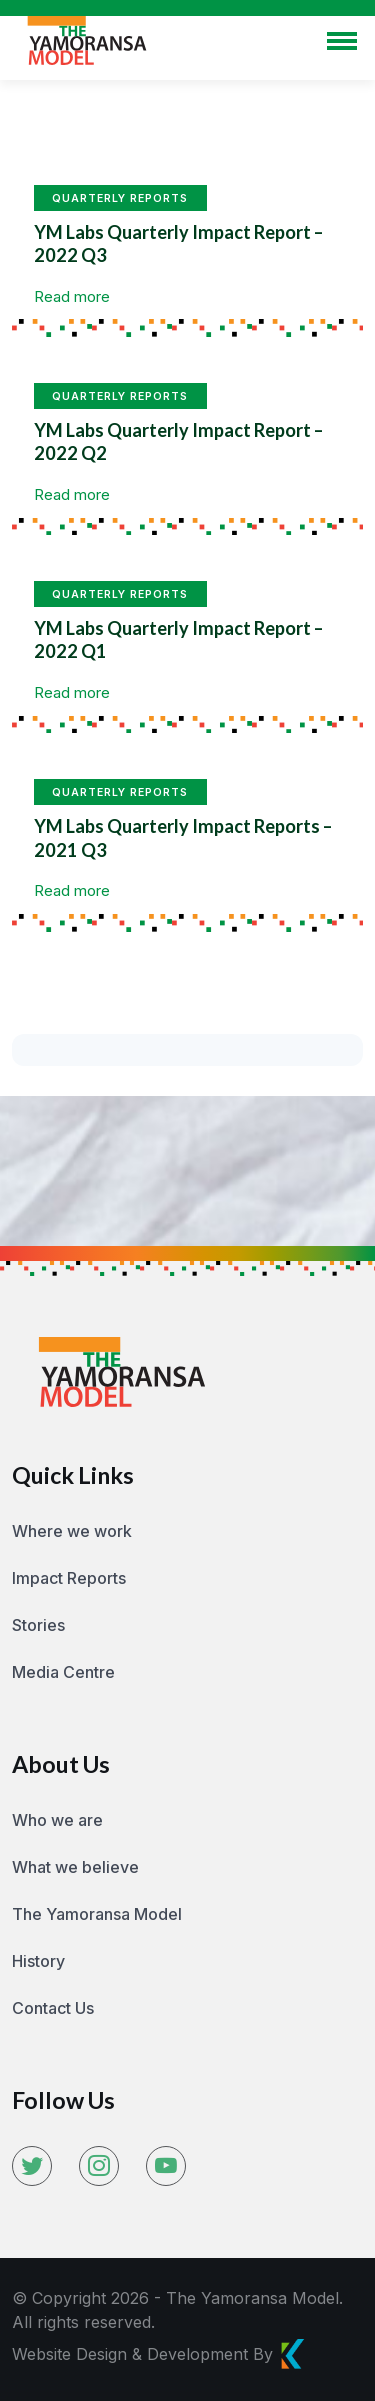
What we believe (75, 1867)
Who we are (57, 1820)
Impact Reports (69, 1578)
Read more (72, 296)
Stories (38, 1625)
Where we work (72, 1531)
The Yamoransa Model (97, 1914)
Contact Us (53, 2008)
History (38, 1961)
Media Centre (63, 1672)
